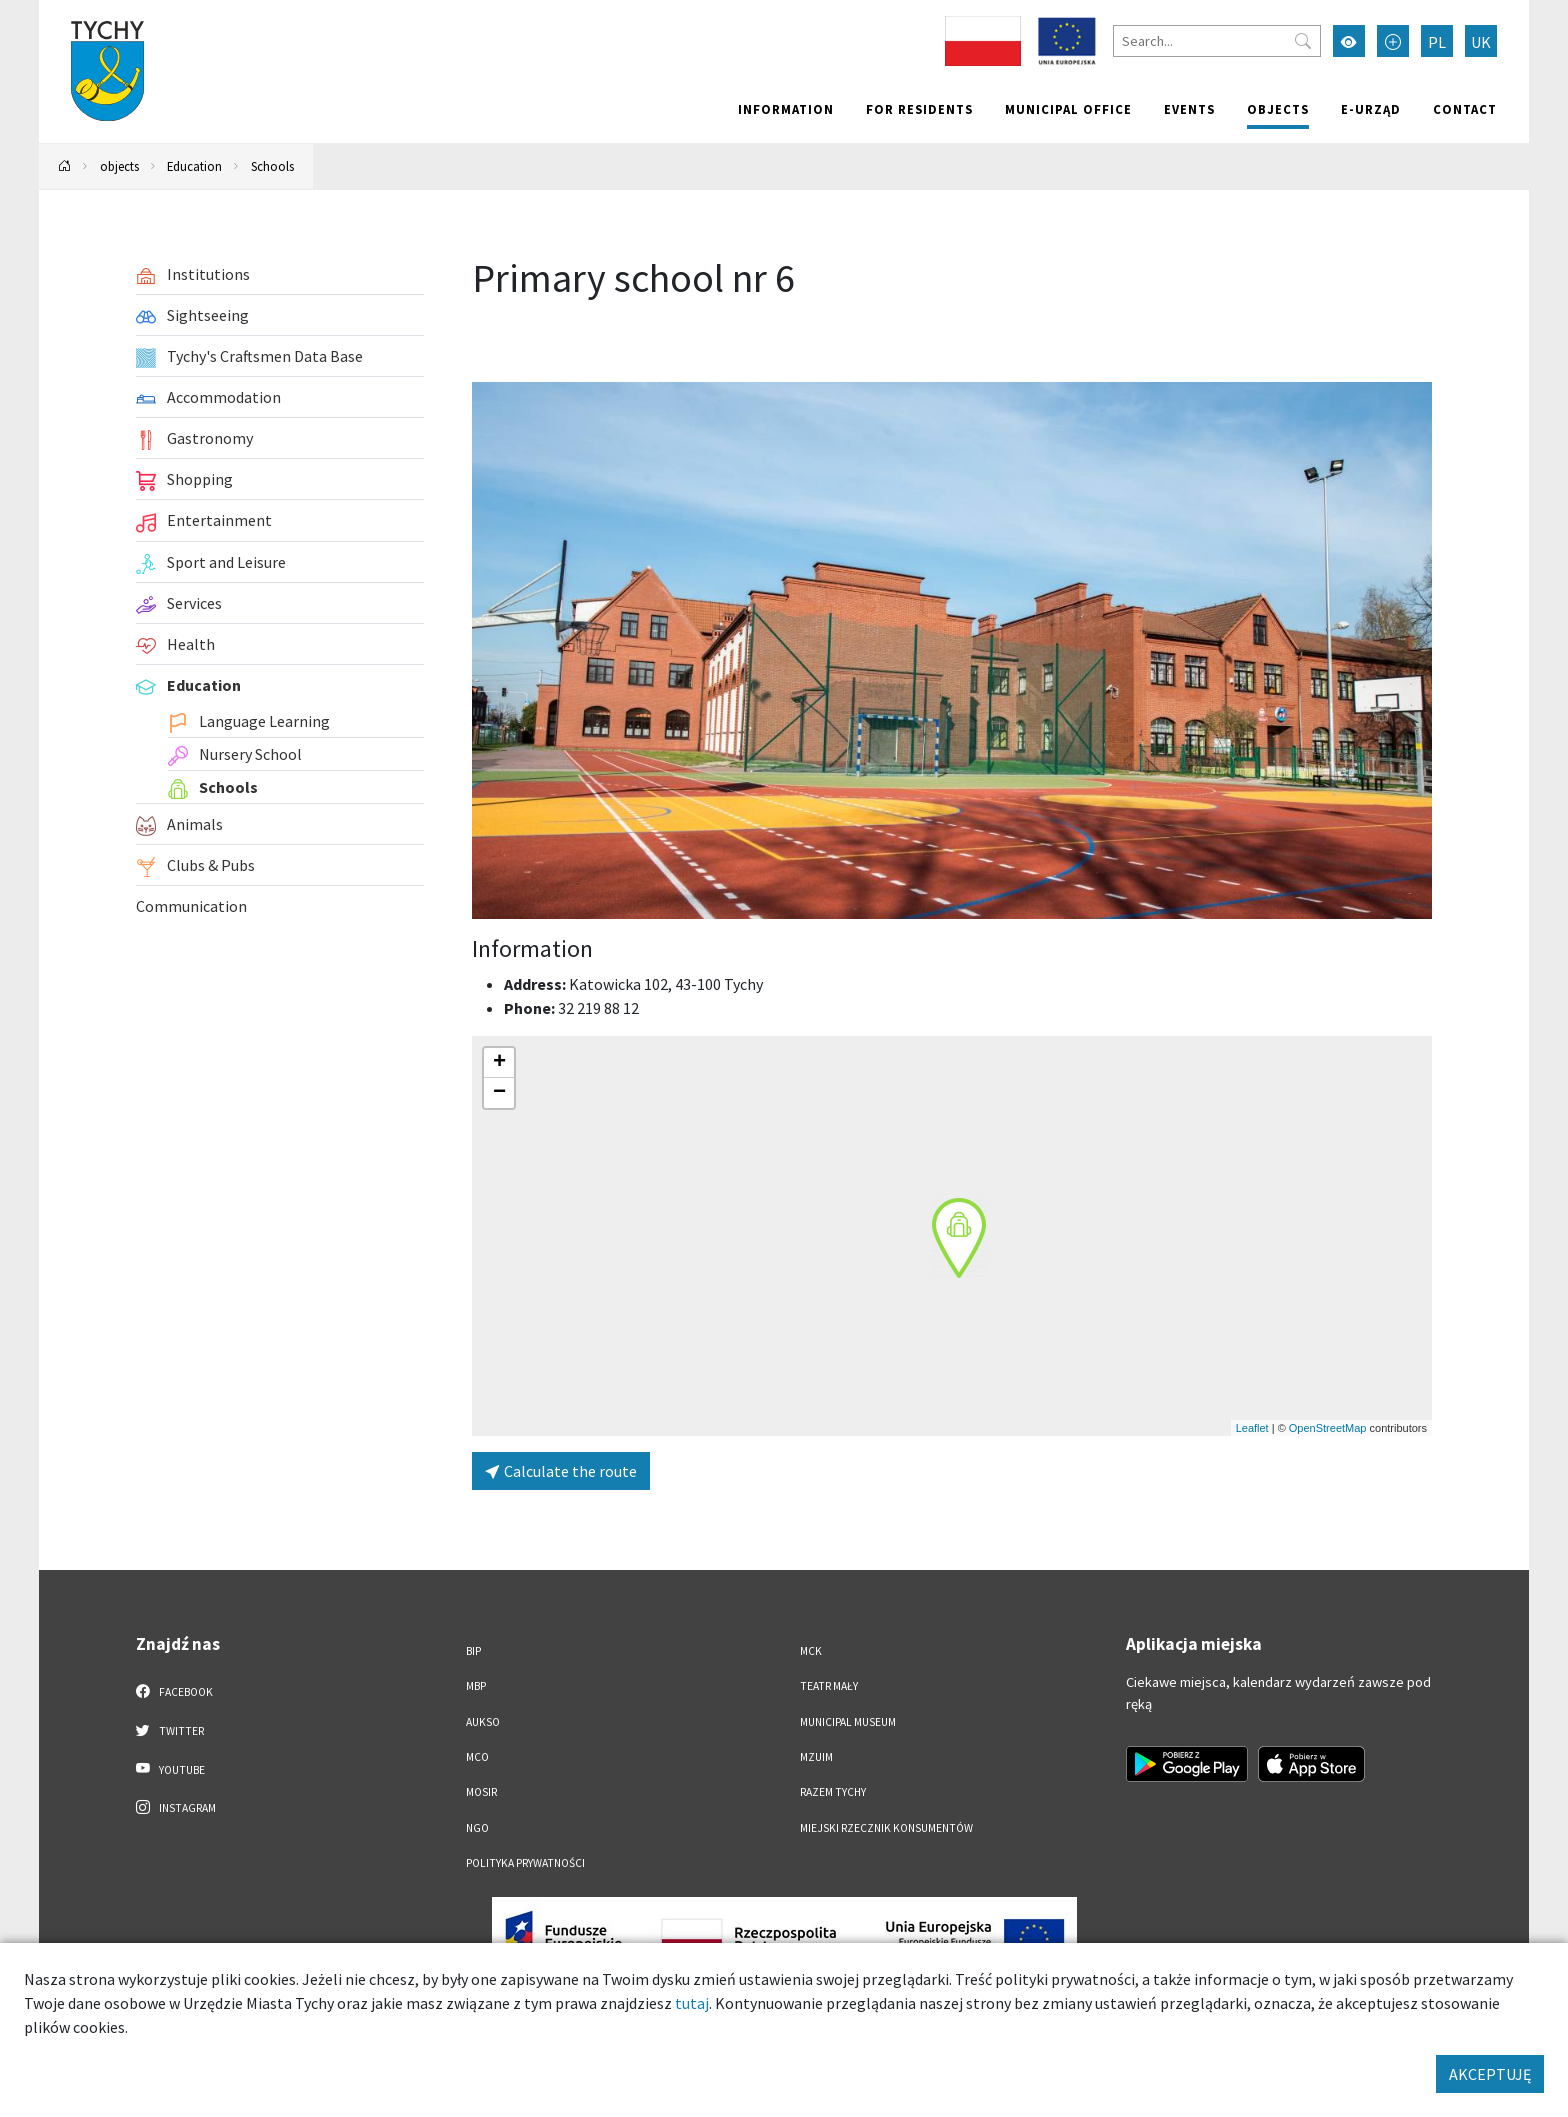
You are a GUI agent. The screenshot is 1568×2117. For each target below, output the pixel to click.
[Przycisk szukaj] (1303, 41)
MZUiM (816, 1757)
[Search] (1217, 41)
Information (786, 109)
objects (1278, 109)
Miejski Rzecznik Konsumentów (886, 1828)
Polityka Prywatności (525, 1863)
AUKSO (483, 1722)
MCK (811, 1651)
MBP (476, 1686)
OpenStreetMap (1328, 1428)
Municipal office (1068, 109)
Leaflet (1252, 1428)
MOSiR (481, 1792)
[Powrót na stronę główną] (65, 166)
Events (1189, 109)
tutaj (692, 2003)
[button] (959, 1238)
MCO (477, 1757)
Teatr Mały (829, 1686)
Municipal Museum (848, 1722)
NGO (477, 1828)
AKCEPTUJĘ (1490, 2074)
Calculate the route (561, 1471)
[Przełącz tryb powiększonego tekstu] (1393, 41)
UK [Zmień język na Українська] (1481, 42)
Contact (1465, 109)
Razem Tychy (833, 1792)
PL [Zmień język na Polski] (1437, 42)
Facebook (174, 1691)
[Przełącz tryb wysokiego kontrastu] (1349, 41)
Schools (272, 166)
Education (194, 166)
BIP (473, 1651)
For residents (919, 109)
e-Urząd (1371, 109)
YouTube (170, 1769)
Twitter (170, 1730)
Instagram (176, 1807)
